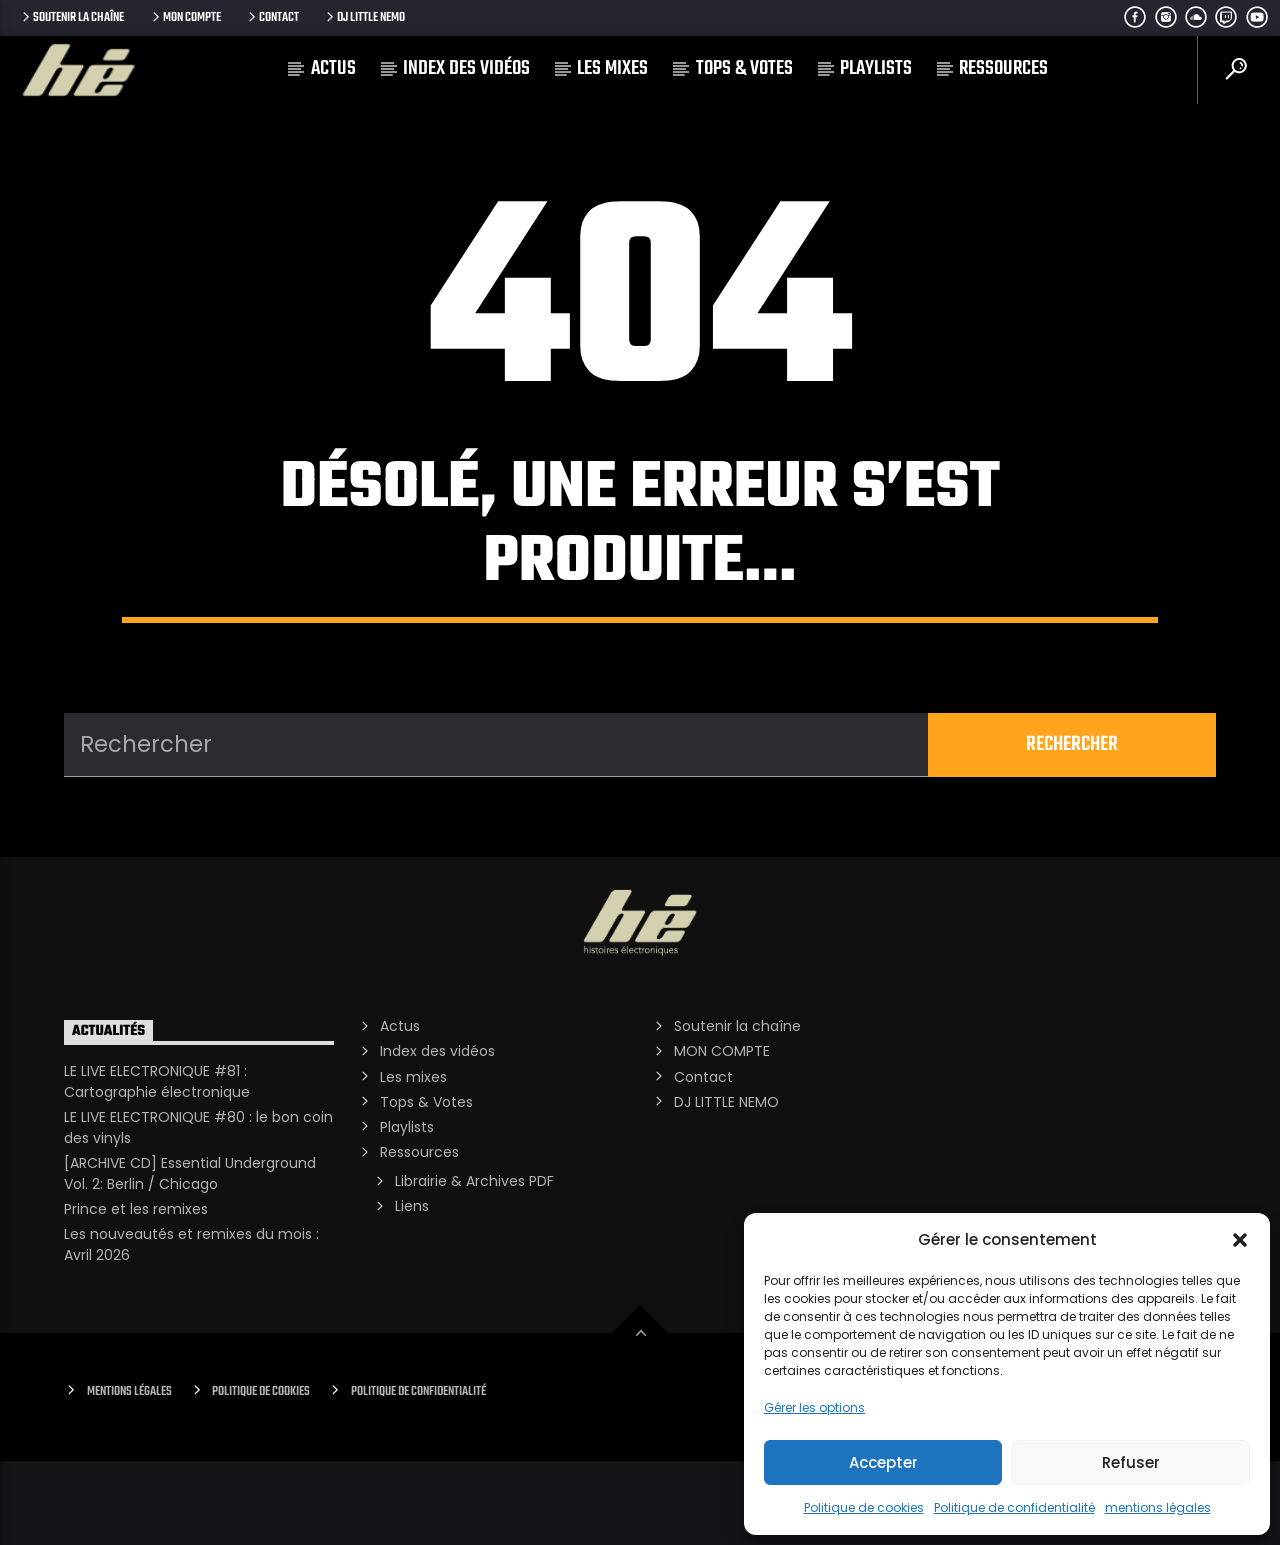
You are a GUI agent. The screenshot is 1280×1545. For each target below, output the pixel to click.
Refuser (1131, 1462)
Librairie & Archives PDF (474, 1265)
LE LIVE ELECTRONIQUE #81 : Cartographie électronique (157, 1165)
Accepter (883, 1462)
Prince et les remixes (136, 1293)
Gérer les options (814, 1407)
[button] (1240, 1240)
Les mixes (612, 68)
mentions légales (1158, 1507)
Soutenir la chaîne (71, 17)
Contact (272, 17)
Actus (333, 68)
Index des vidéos (466, 68)
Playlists (876, 68)
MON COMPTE (185, 17)
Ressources (1003, 68)
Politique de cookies (864, 1507)
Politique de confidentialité (1014, 1507)
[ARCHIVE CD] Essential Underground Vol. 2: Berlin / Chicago (190, 1257)
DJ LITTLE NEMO (364, 17)
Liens (412, 1290)
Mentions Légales (129, 1475)
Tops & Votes (744, 68)
